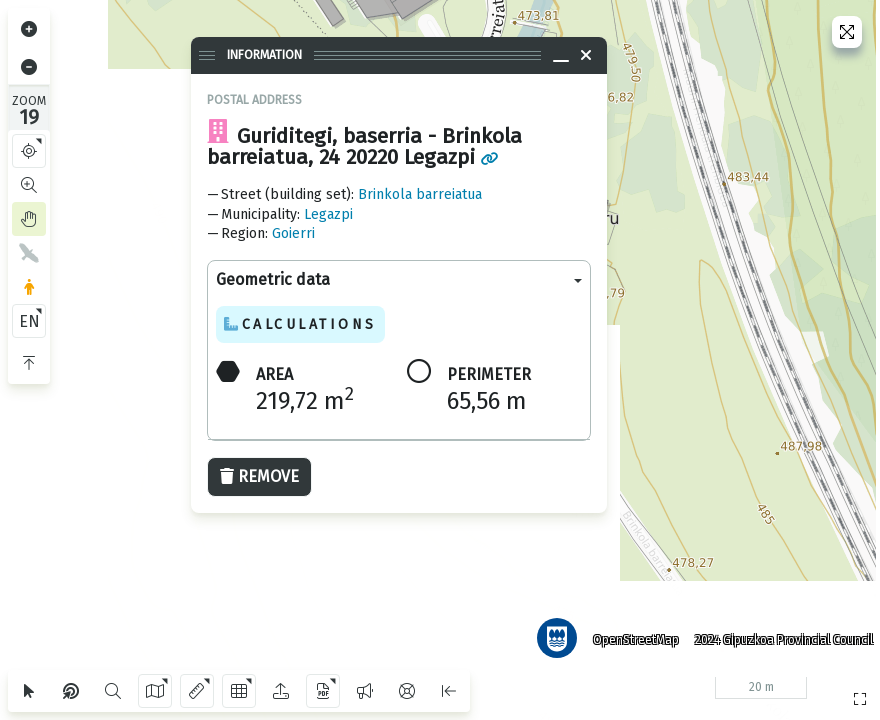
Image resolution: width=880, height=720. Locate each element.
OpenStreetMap (631, 635)
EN (29, 321)
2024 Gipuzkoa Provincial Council (779, 635)
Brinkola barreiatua (420, 194)
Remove (259, 476)
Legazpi (328, 214)
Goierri (293, 233)
